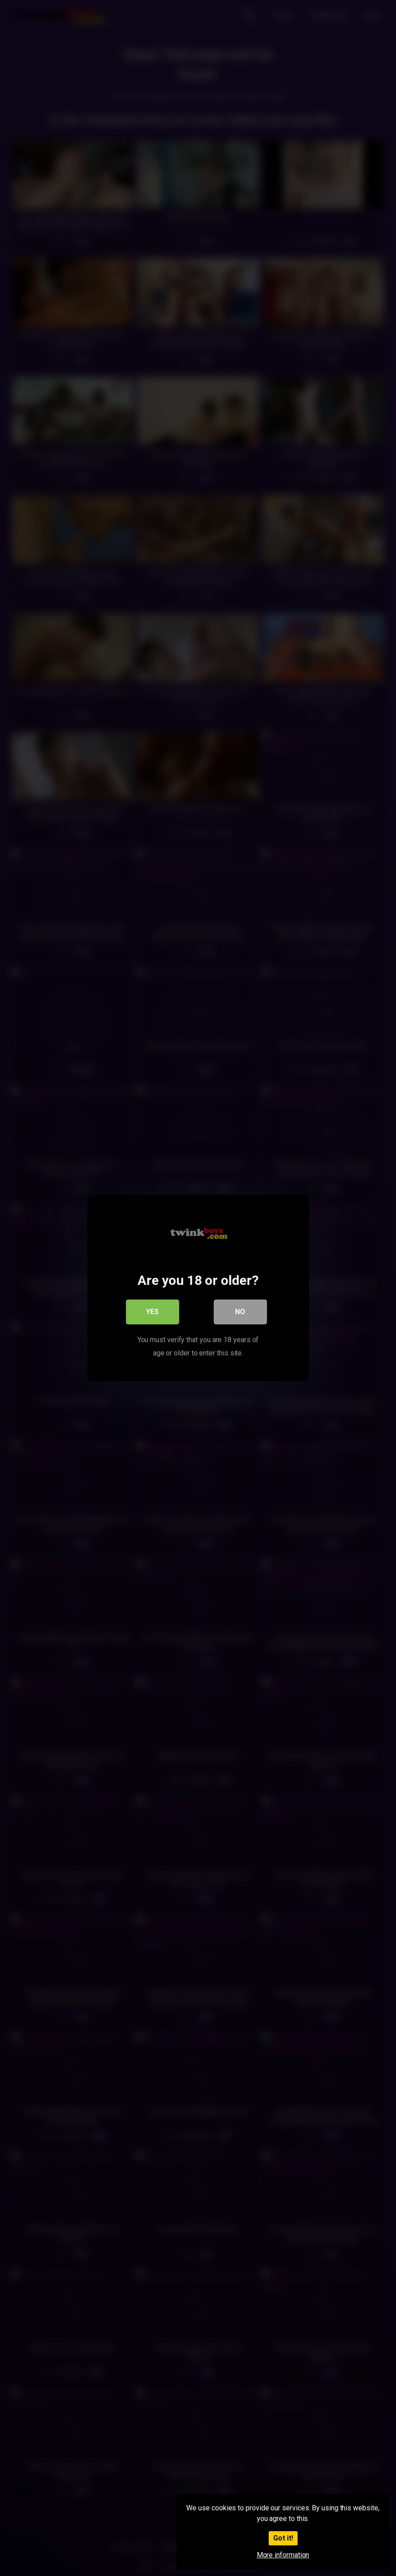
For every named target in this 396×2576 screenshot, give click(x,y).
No (240, 1312)
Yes (152, 1312)
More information (283, 2555)
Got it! (283, 2538)
